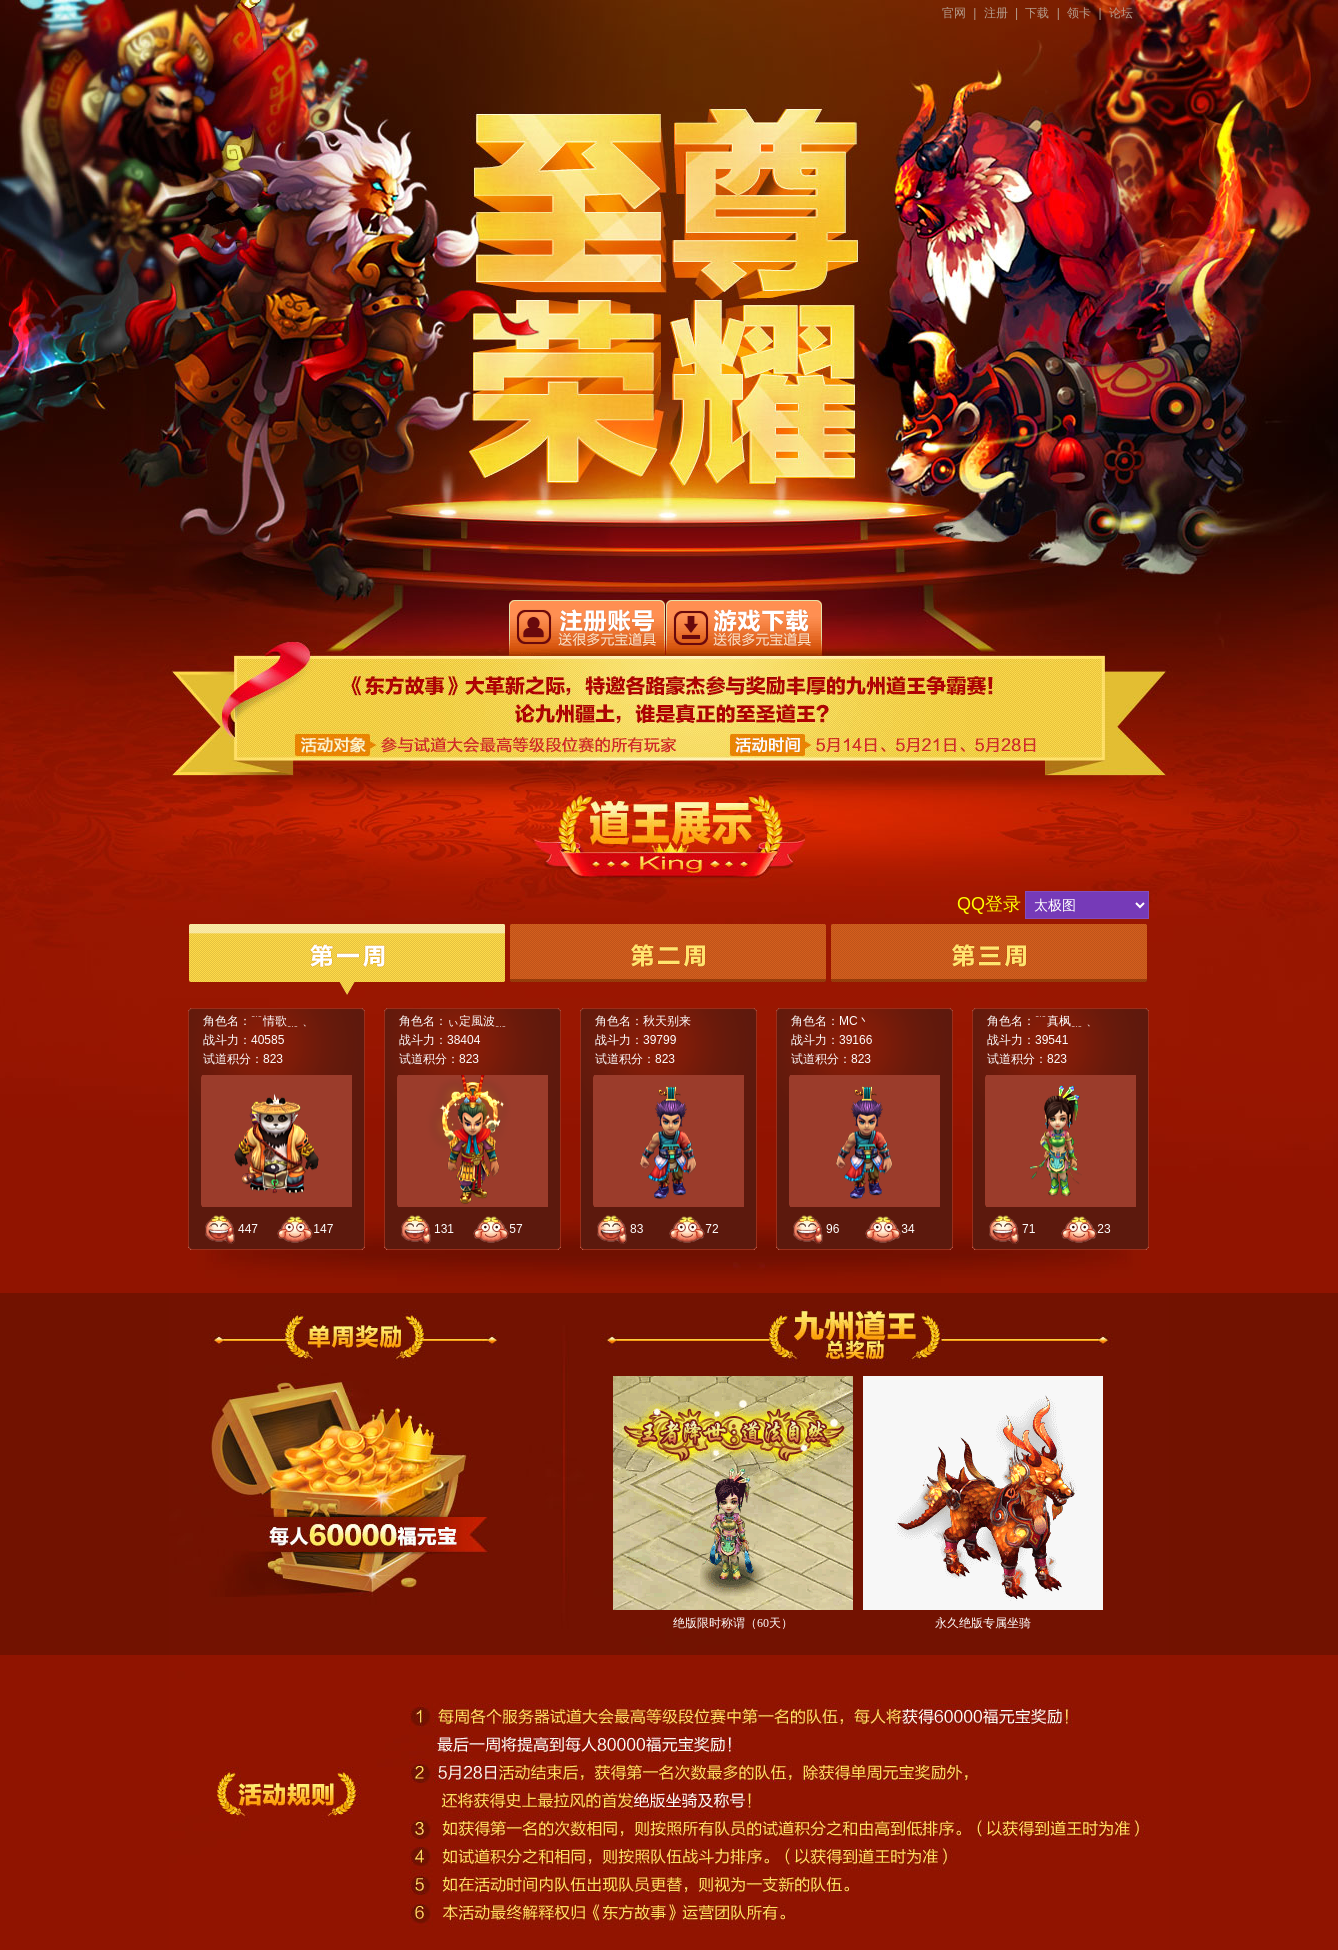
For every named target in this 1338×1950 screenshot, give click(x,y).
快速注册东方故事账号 (587, 628)
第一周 (347, 959)
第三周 (989, 959)
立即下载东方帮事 (744, 628)
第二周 (668, 959)
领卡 (1079, 13)
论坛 (1121, 13)
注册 (996, 13)
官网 (954, 13)
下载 (1037, 13)
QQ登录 (989, 904)
